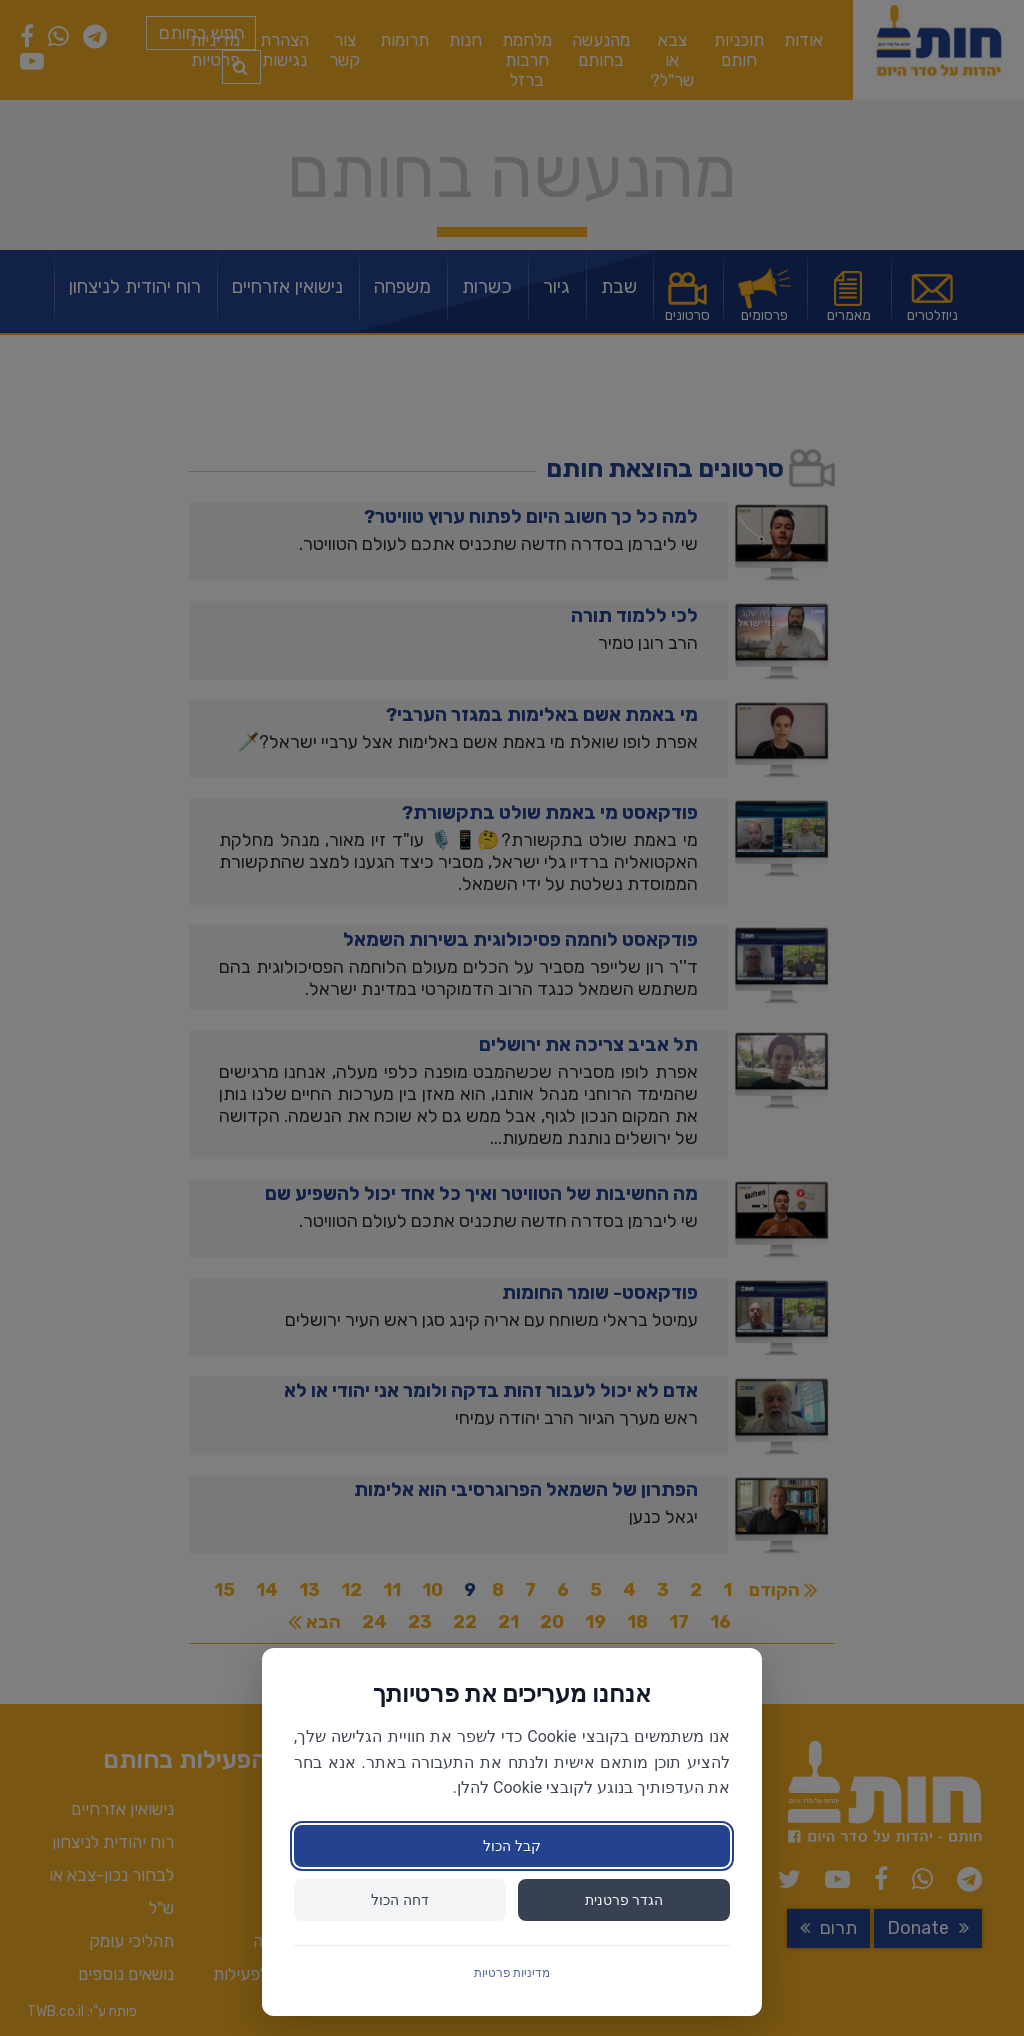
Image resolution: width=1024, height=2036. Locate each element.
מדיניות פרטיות (512, 1973)
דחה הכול (399, 1900)
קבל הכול (511, 1846)
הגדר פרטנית (624, 1900)
